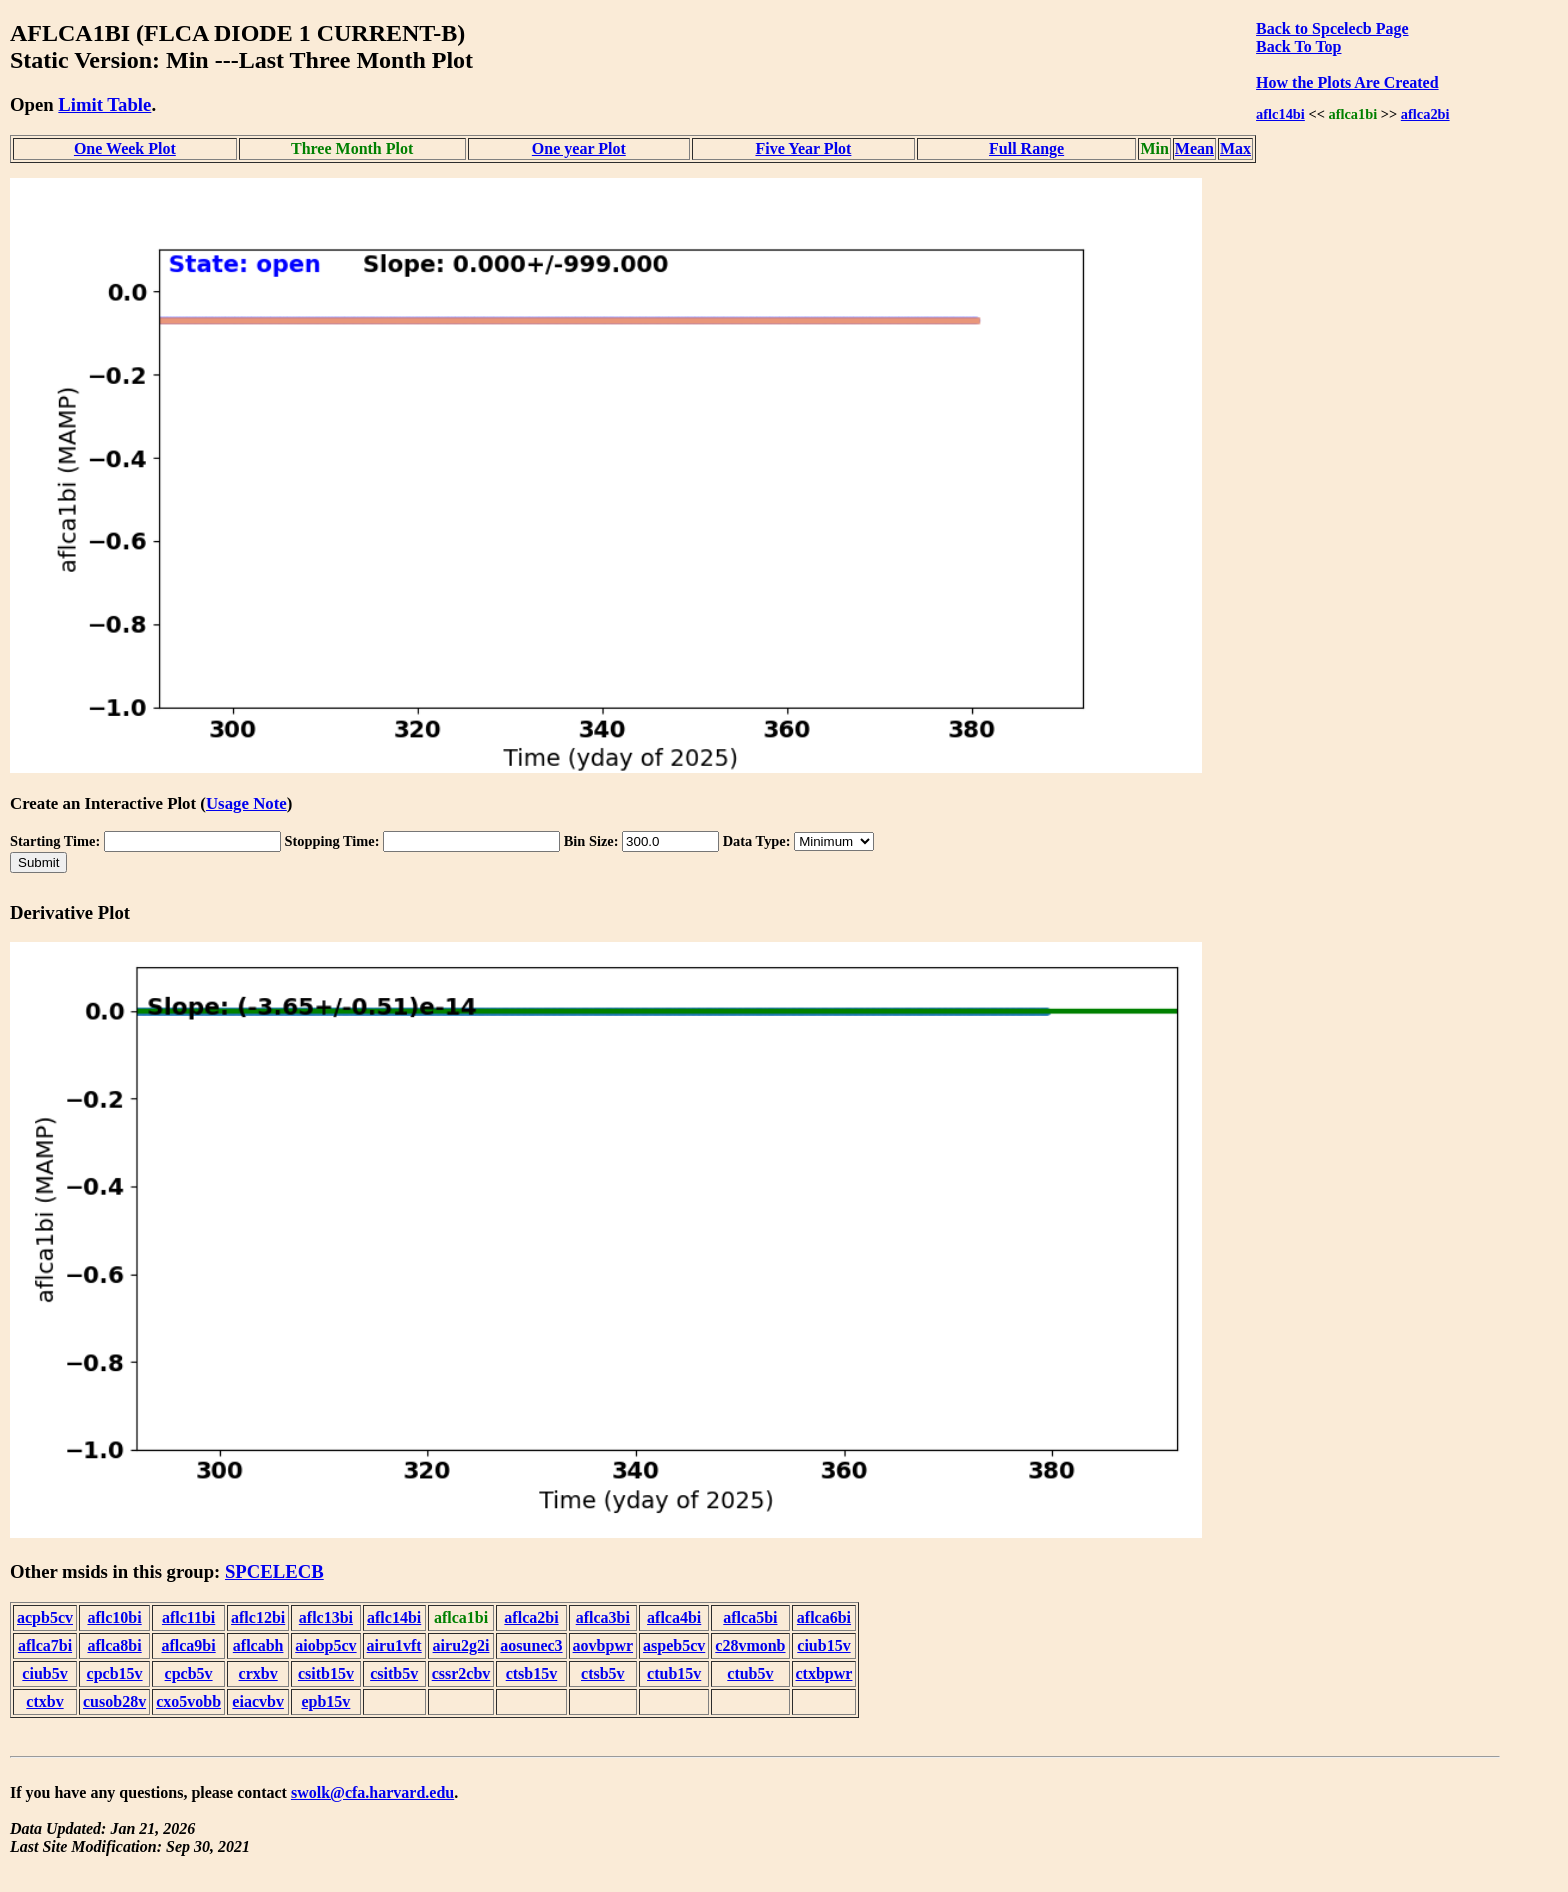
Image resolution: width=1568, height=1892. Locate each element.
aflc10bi (114, 1617)
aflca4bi (674, 1617)
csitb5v (394, 1673)
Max (1235, 148)
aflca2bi (1425, 114)
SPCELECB (274, 1571)
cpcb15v (115, 1673)
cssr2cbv (461, 1673)
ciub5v (44, 1673)
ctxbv (44, 1701)
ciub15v (823, 1645)
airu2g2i (461, 1645)
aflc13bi (326, 1617)
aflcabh (258, 1645)
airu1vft (394, 1645)
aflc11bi (188, 1617)
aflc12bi (258, 1617)
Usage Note (246, 803)
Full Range (1026, 148)
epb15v (325, 1701)
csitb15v (326, 1673)
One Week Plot (125, 148)
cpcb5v (189, 1673)
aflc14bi (1280, 114)
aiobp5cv (325, 1645)
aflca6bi (824, 1617)
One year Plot (579, 148)
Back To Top (1298, 46)
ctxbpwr (824, 1673)
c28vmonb (750, 1645)
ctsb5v (603, 1673)
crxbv (258, 1673)
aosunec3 (531, 1645)
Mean (1194, 148)
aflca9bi (188, 1645)
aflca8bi (114, 1645)
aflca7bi (45, 1645)
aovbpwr (603, 1645)
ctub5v (750, 1673)
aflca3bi (603, 1617)
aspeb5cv (674, 1645)
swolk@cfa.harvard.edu (372, 1792)
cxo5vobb (188, 1701)
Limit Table (104, 104)
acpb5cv (45, 1617)
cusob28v (114, 1701)
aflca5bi (750, 1617)
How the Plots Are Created (1347, 82)
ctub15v (674, 1673)
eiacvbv (258, 1701)
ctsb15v (532, 1673)
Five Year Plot (803, 148)
